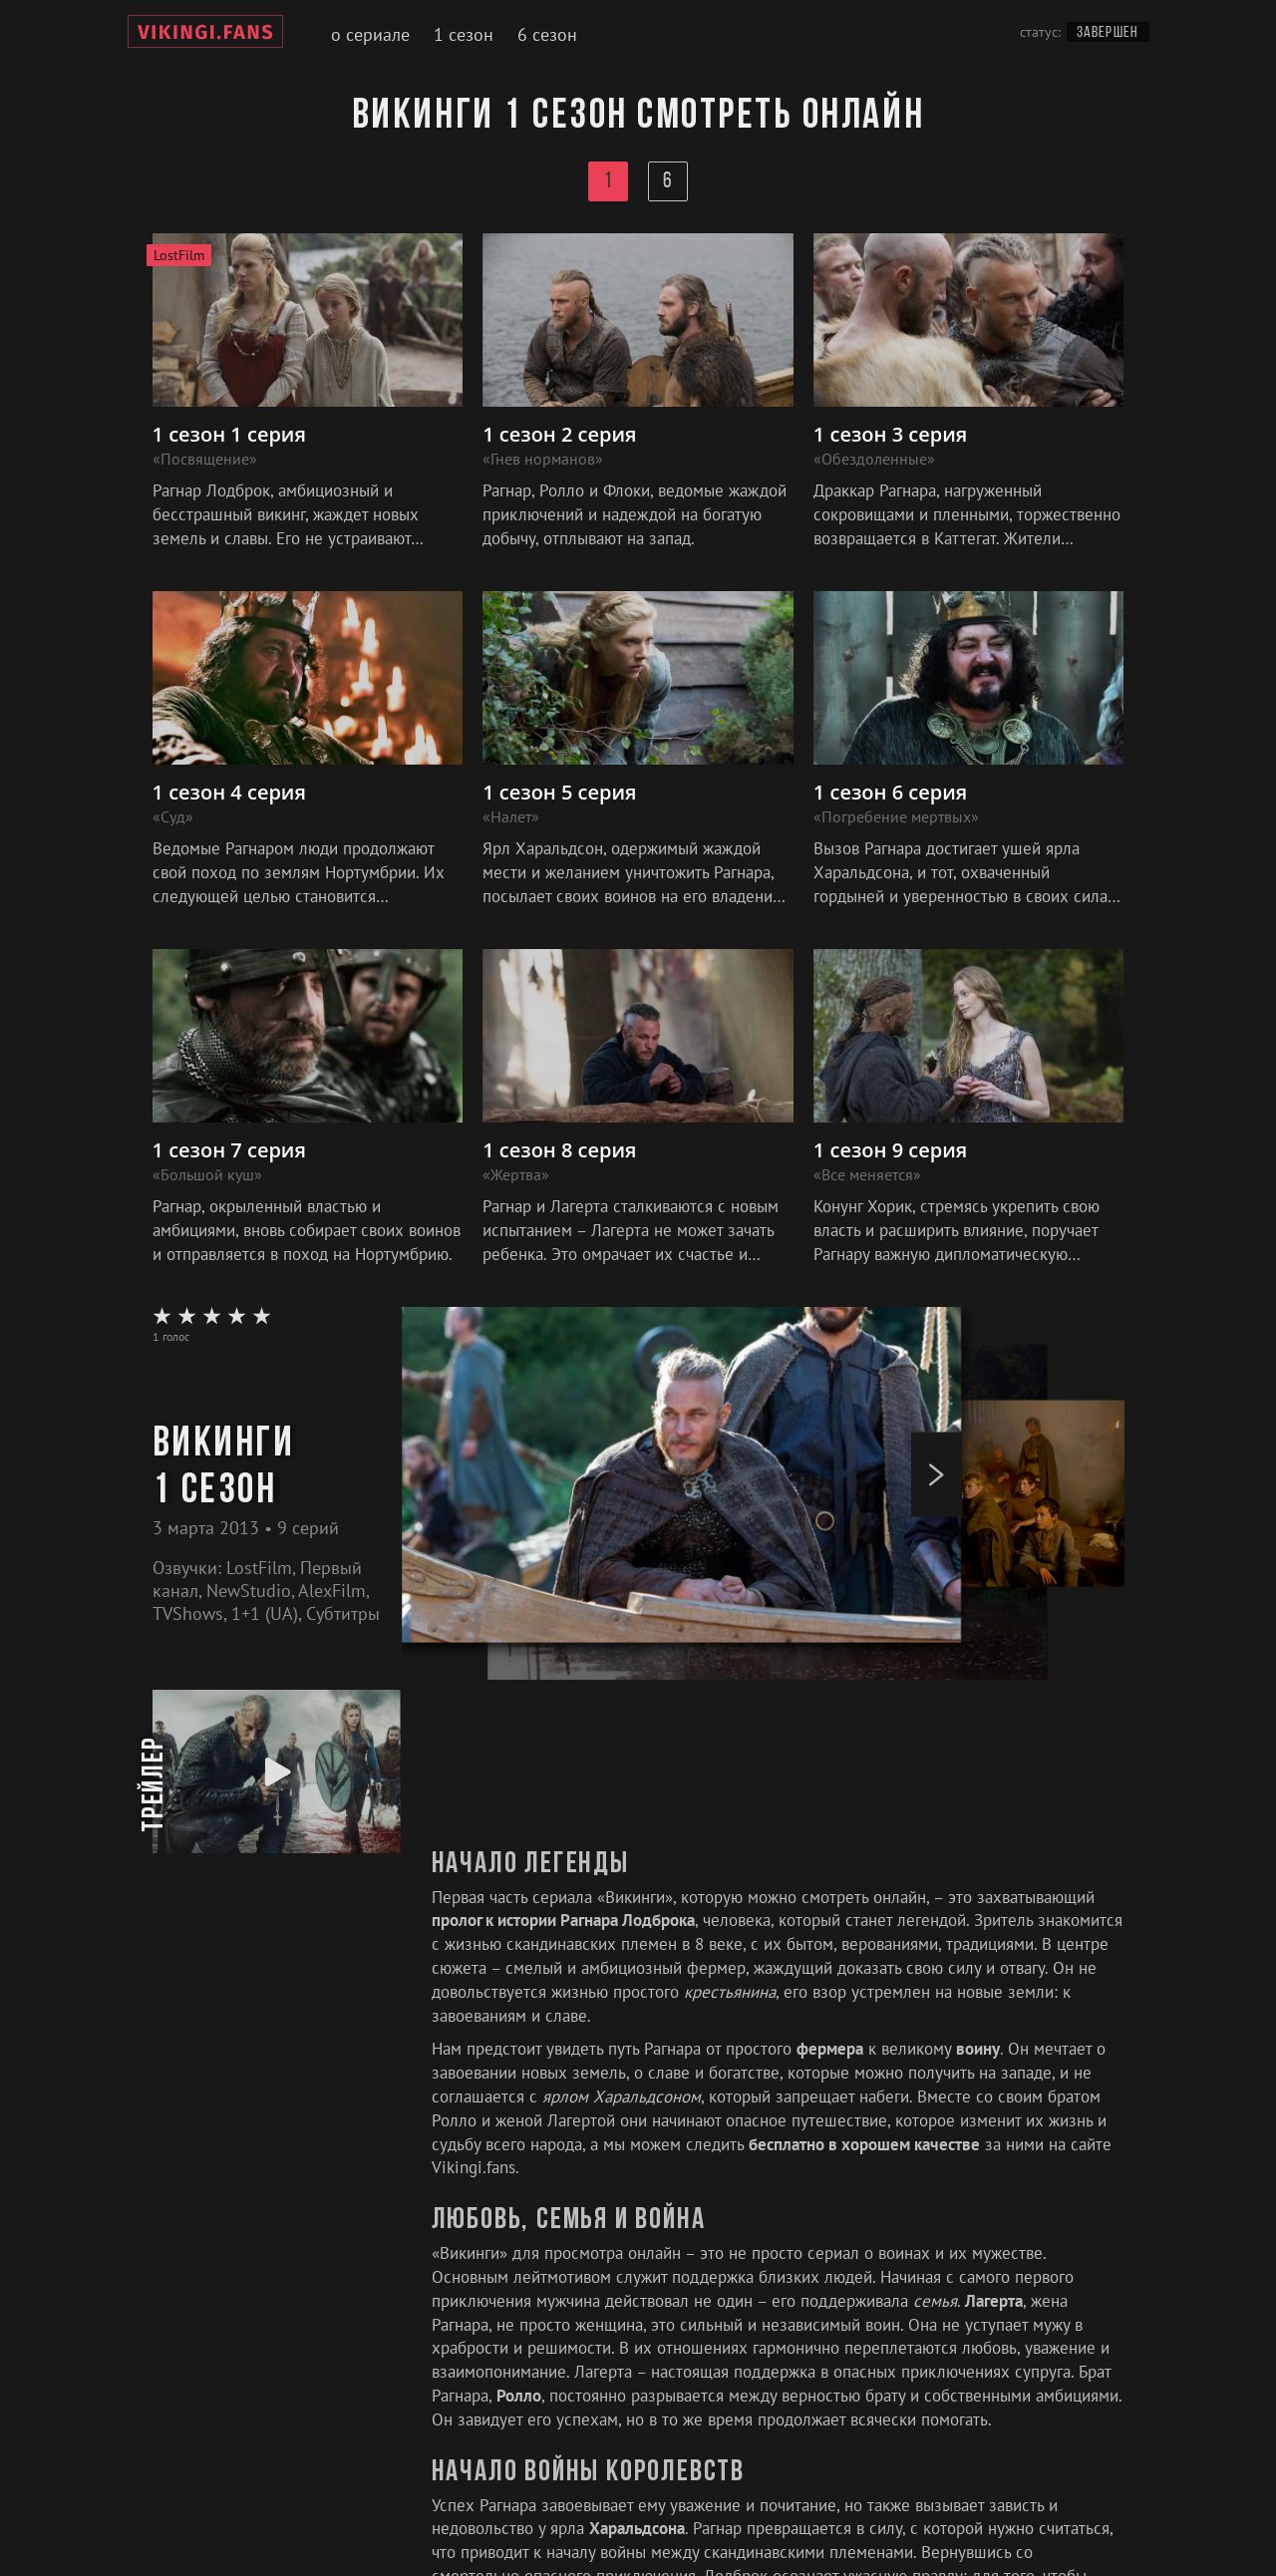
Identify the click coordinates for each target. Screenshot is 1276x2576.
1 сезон (463, 34)
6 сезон (547, 34)
